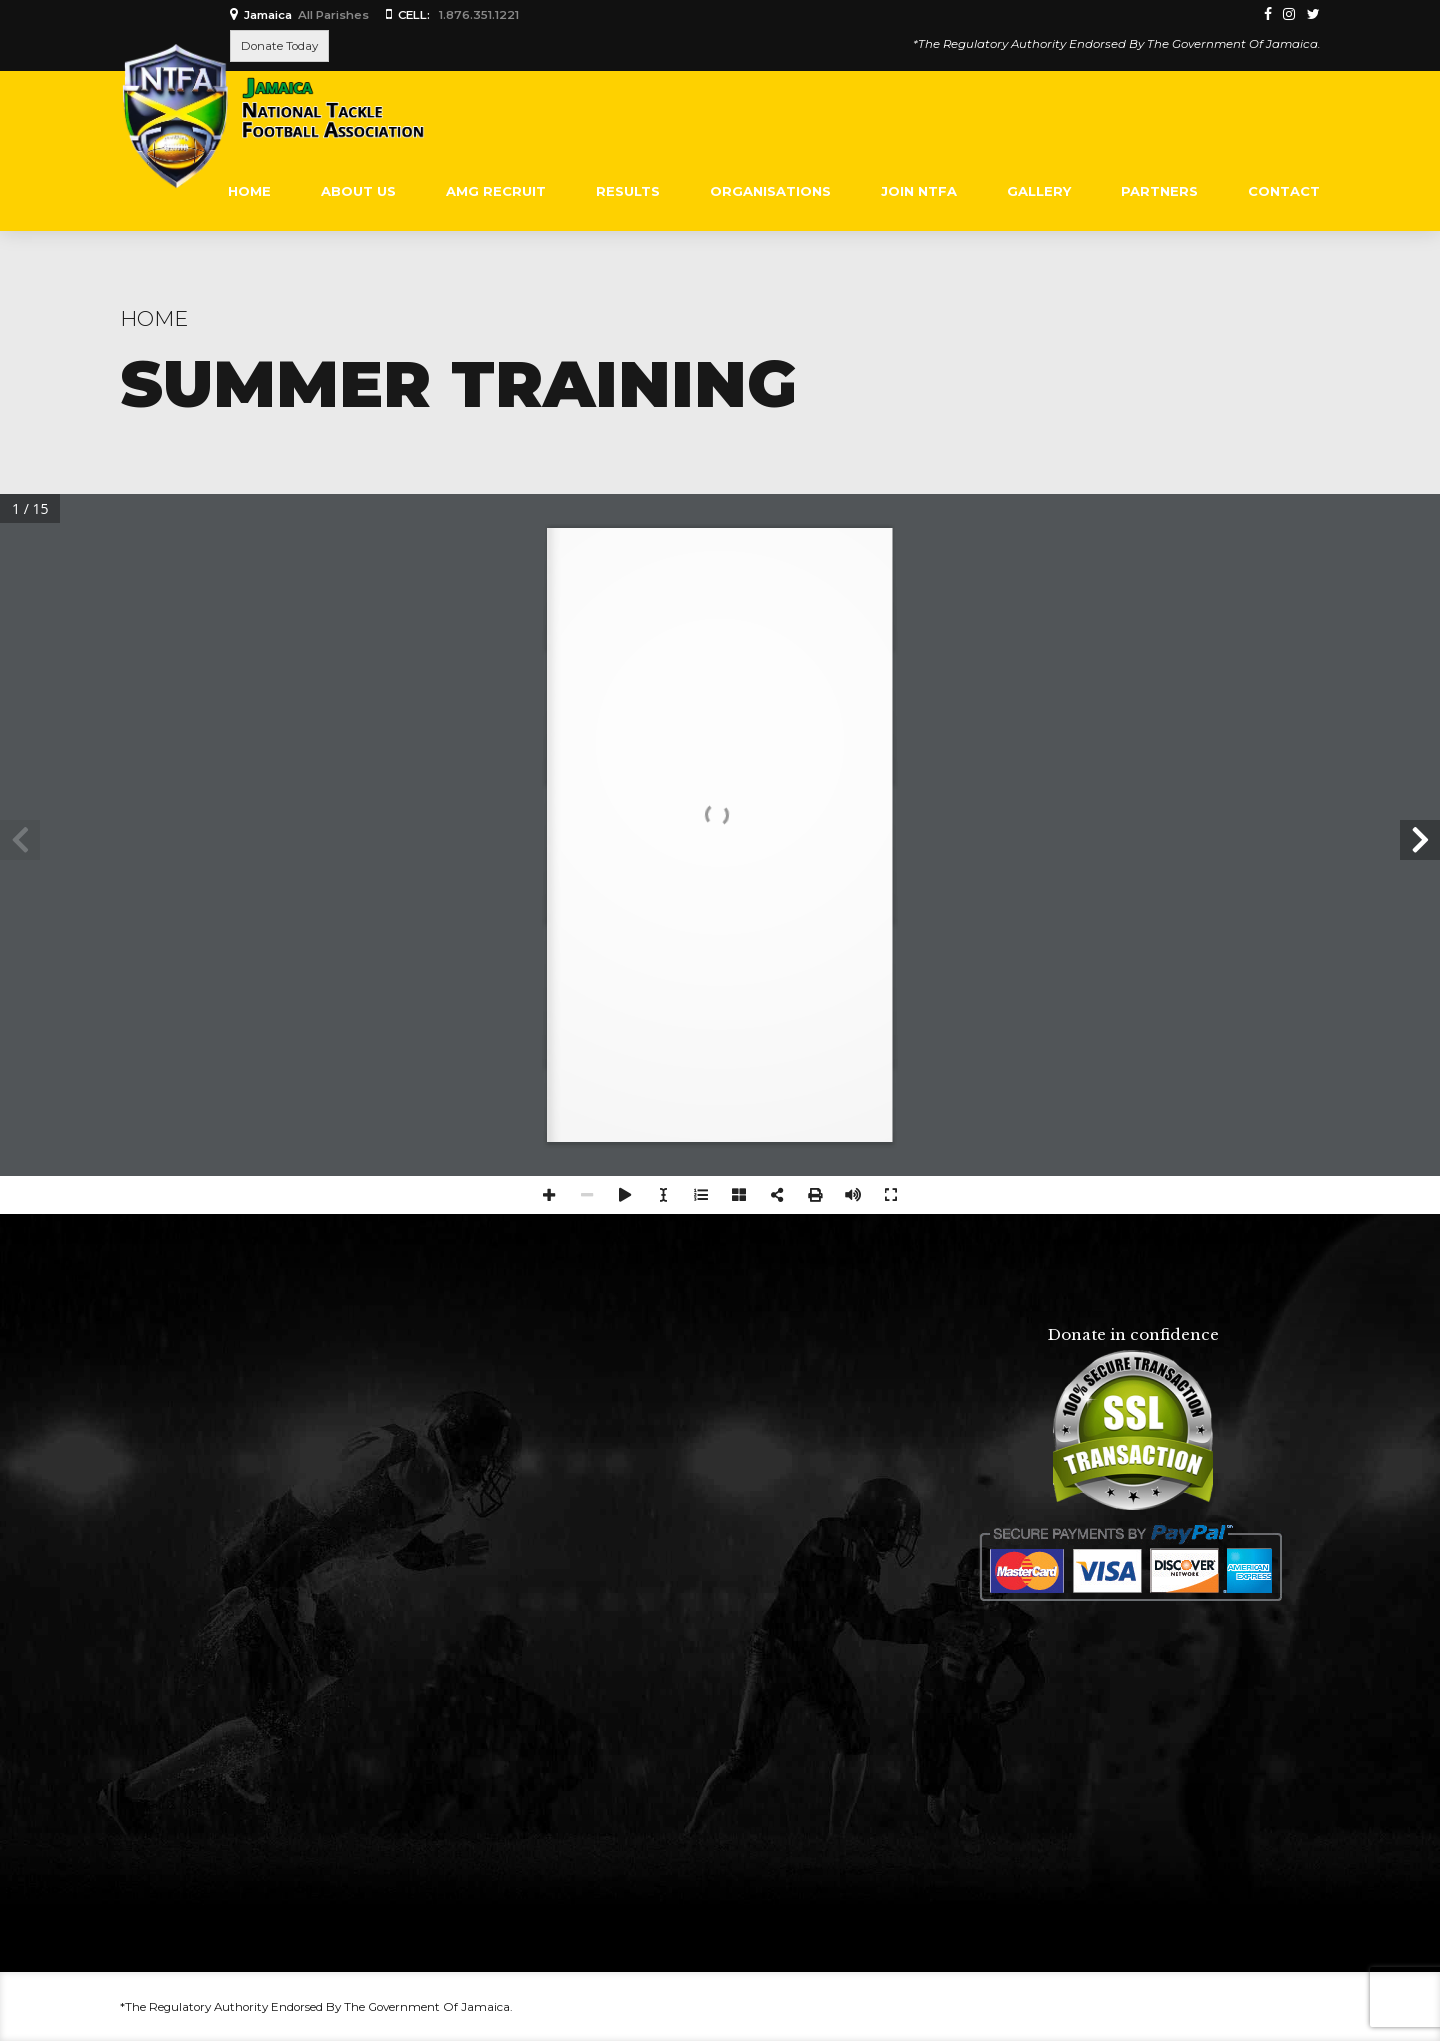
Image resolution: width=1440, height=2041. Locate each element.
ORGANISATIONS (770, 191)
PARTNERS (1159, 191)
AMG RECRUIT (496, 191)
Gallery (1039, 191)
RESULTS (628, 191)
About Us (358, 191)
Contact (1284, 191)
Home (249, 191)
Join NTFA (919, 191)
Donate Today (279, 46)
